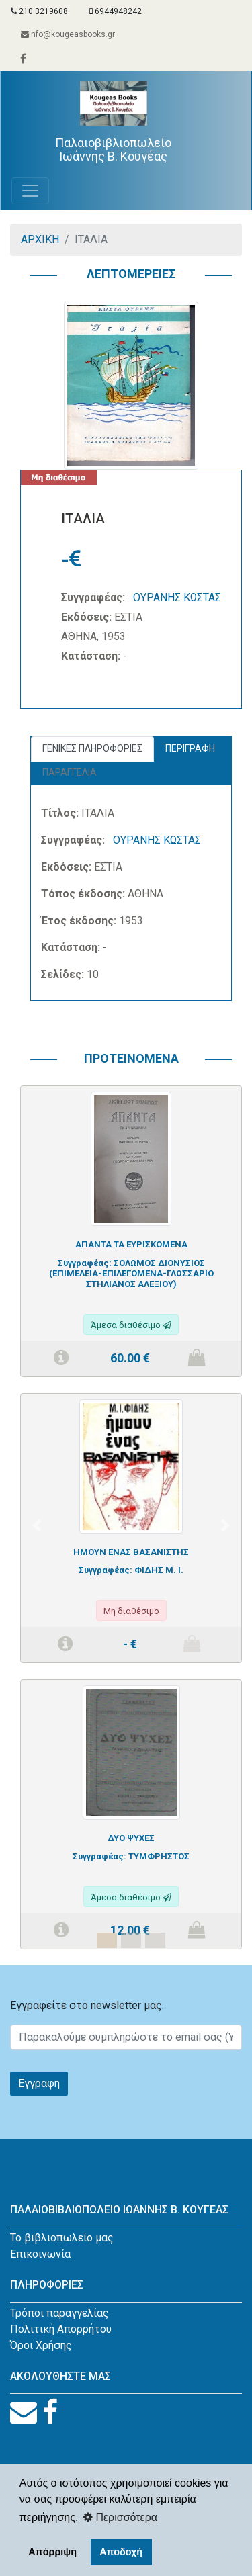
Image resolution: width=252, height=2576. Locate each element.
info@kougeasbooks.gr (68, 34)
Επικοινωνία (40, 2254)
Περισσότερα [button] (120, 2517)
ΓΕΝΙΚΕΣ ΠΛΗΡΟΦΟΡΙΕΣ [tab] (92, 748)
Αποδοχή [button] (120, 2551)
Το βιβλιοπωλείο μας (62, 2237)
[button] (37, 1525)
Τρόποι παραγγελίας (59, 2313)
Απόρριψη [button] (52, 2551)
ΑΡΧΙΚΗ (40, 239)
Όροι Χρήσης (41, 2345)
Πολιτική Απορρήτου (61, 2329)
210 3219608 (39, 11)
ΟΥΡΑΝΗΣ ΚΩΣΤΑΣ (177, 597)
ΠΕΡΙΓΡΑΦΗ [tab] (190, 748)
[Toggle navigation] (30, 190)
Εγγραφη (39, 2083)
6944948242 (115, 11)
